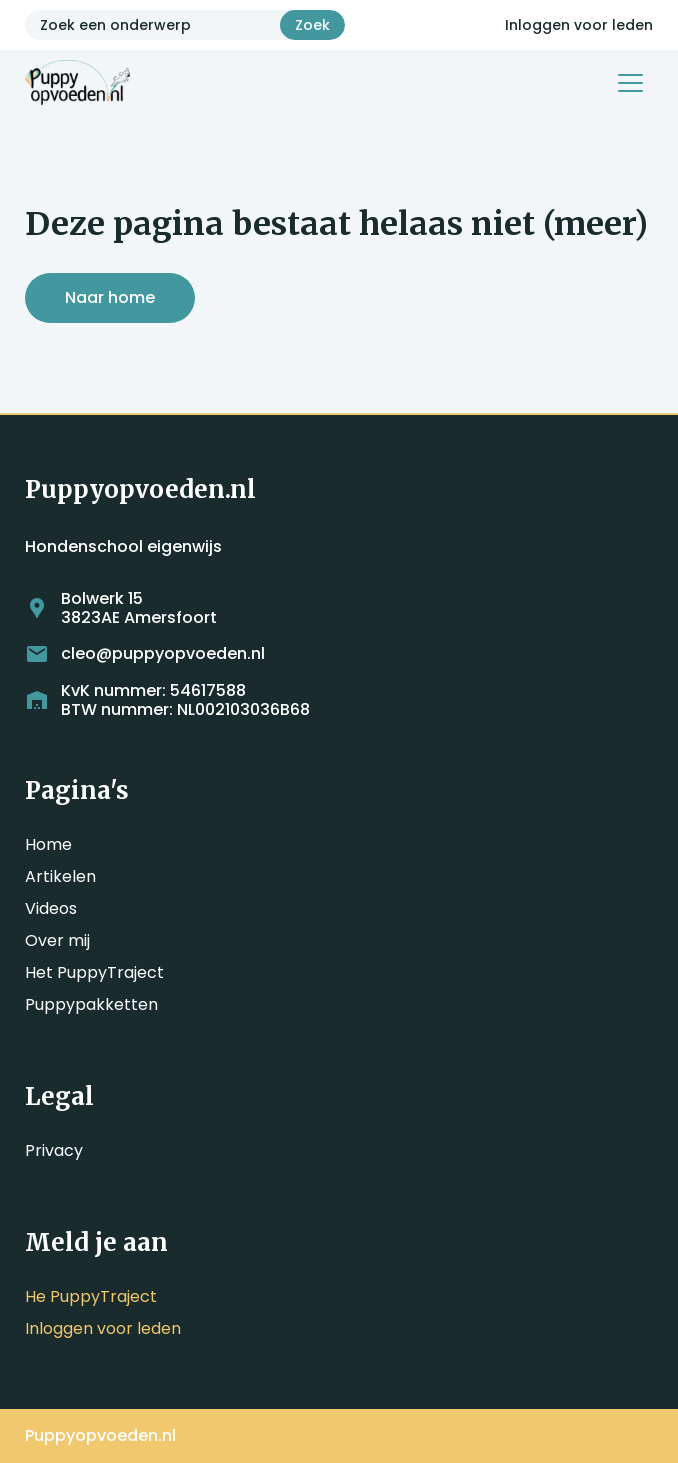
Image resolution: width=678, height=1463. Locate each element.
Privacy (54, 1150)
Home (48, 844)
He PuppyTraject (91, 1296)
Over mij (57, 940)
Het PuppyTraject (94, 972)
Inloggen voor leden (579, 25)
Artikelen (60, 876)
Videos (51, 908)
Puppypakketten (91, 1004)
